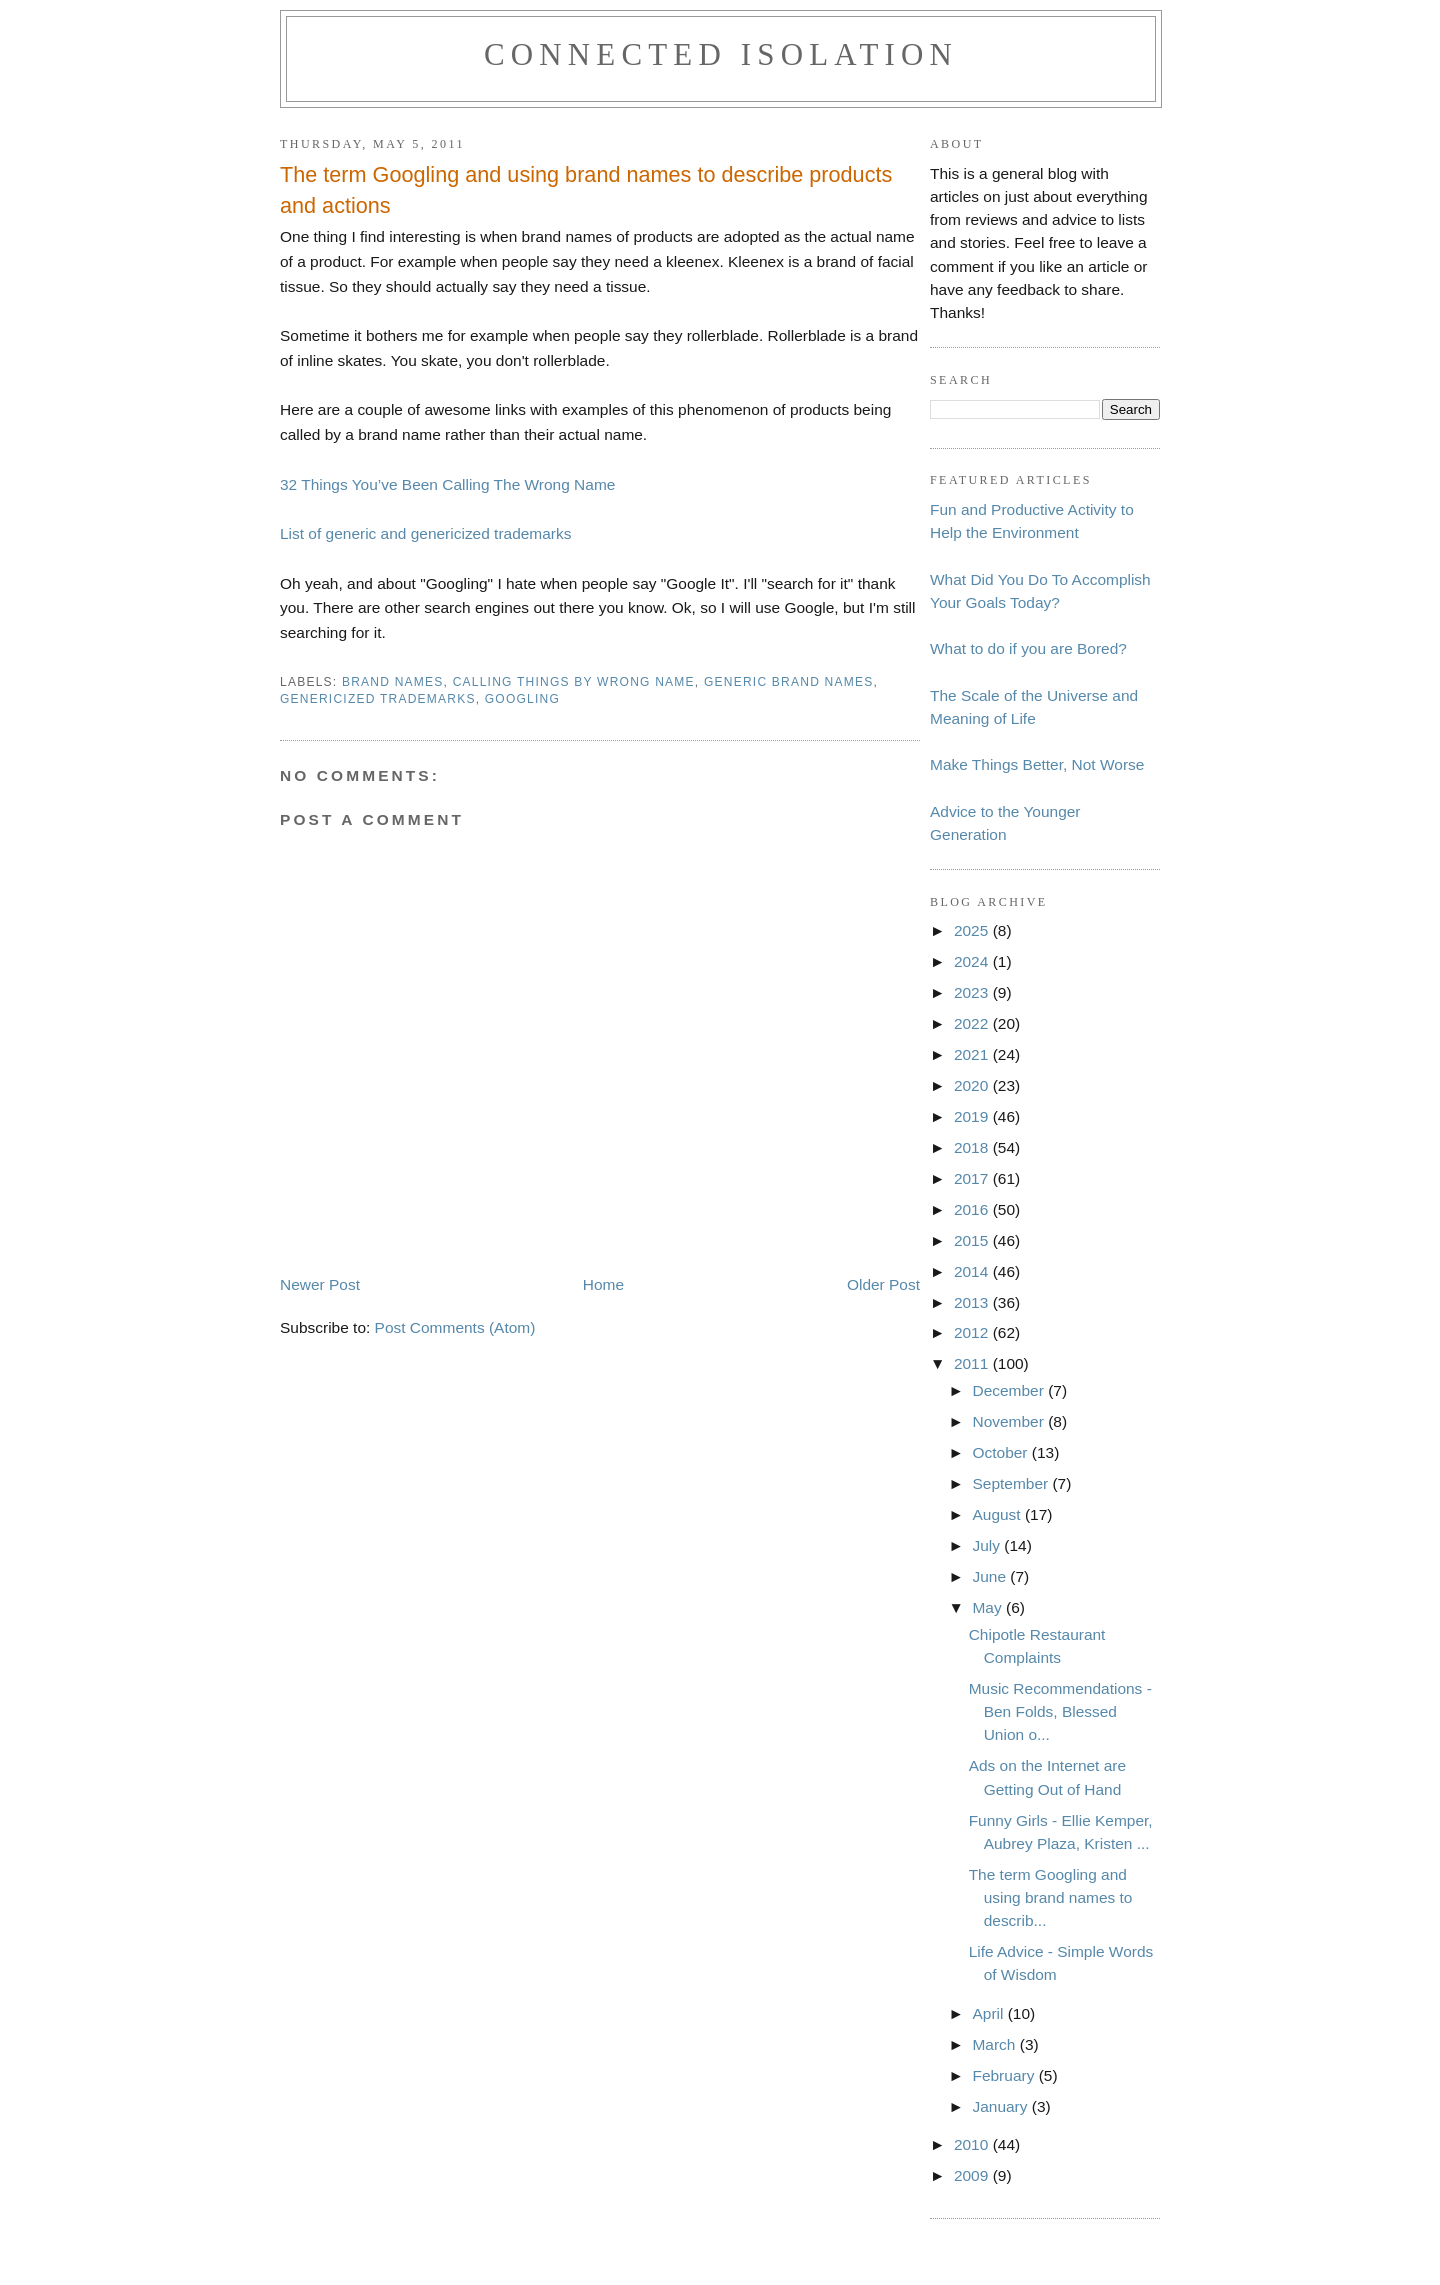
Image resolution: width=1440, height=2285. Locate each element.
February (1005, 2075)
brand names (393, 682)
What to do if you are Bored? (1028, 648)
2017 (973, 1178)
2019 (973, 1116)
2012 (973, 1332)
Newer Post (320, 1284)
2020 (973, 1085)
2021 (973, 1054)
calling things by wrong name (574, 682)
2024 (973, 961)
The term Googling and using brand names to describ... (1051, 1897)
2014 (973, 1271)
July (988, 1545)
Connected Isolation (721, 54)
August (998, 1514)
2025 (973, 930)
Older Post (883, 1284)
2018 (973, 1147)
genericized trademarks (378, 699)
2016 (973, 1209)
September (1012, 1483)
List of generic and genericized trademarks (425, 533)
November (1010, 1421)
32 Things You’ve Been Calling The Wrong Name (447, 484)
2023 (973, 992)
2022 (973, 1023)
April (989, 2013)
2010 (973, 2144)
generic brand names (789, 682)
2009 (973, 2175)
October (1001, 1452)
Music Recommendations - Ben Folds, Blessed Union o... (1060, 1711)
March (995, 2044)
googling (522, 699)
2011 (973, 1363)
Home (603, 1284)
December (1010, 1390)
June (991, 1576)
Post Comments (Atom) (455, 1327)
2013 (973, 1302)
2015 (973, 1240)
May (989, 1607)
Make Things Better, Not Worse (1037, 764)
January (1001, 2106)
